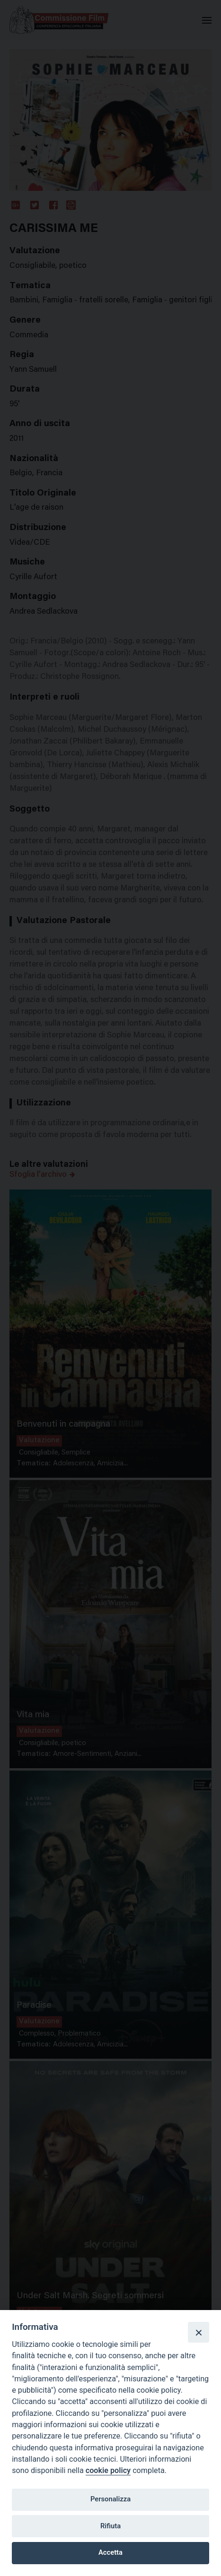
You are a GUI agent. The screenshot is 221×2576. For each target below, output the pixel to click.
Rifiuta (110, 2526)
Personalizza (110, 2499)
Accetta (110, 2552)
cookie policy (108, 2470)
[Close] (198, 2332)
